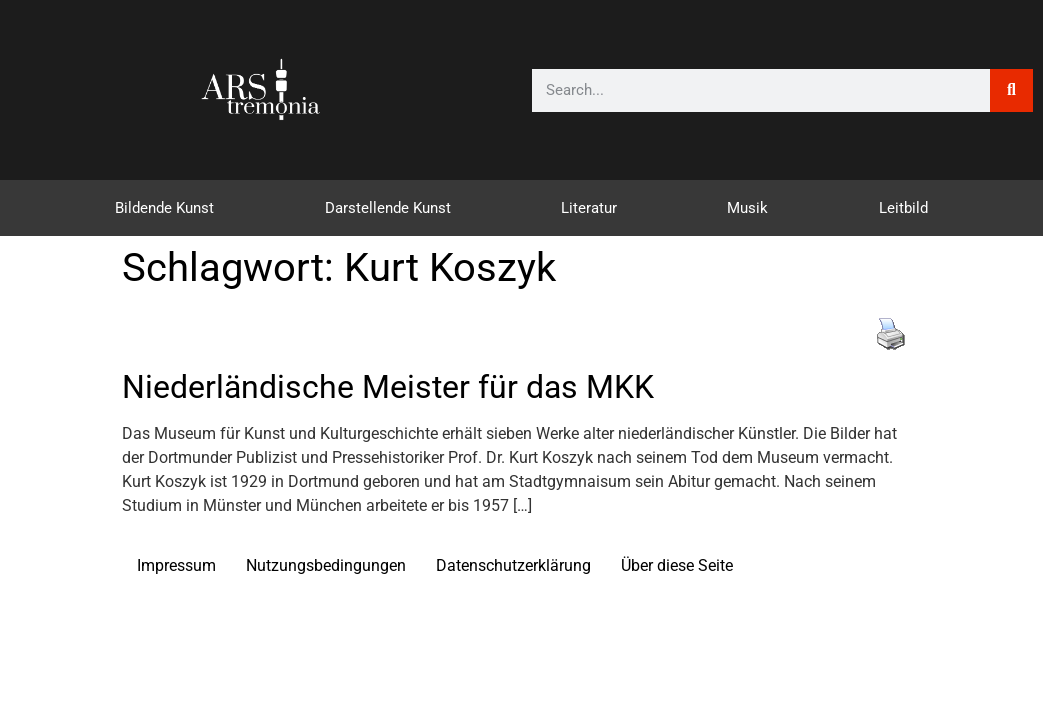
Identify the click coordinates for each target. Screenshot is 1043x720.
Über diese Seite (677, 565)
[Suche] (1011, 90)
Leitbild (903, 208)
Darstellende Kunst (388, 208)
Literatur (589, 208)
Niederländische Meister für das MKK (388, 387)
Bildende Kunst (164, 208)
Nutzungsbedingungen (326, 565)
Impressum (176, 565)
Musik (747, 208)
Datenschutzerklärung (513, 565)
